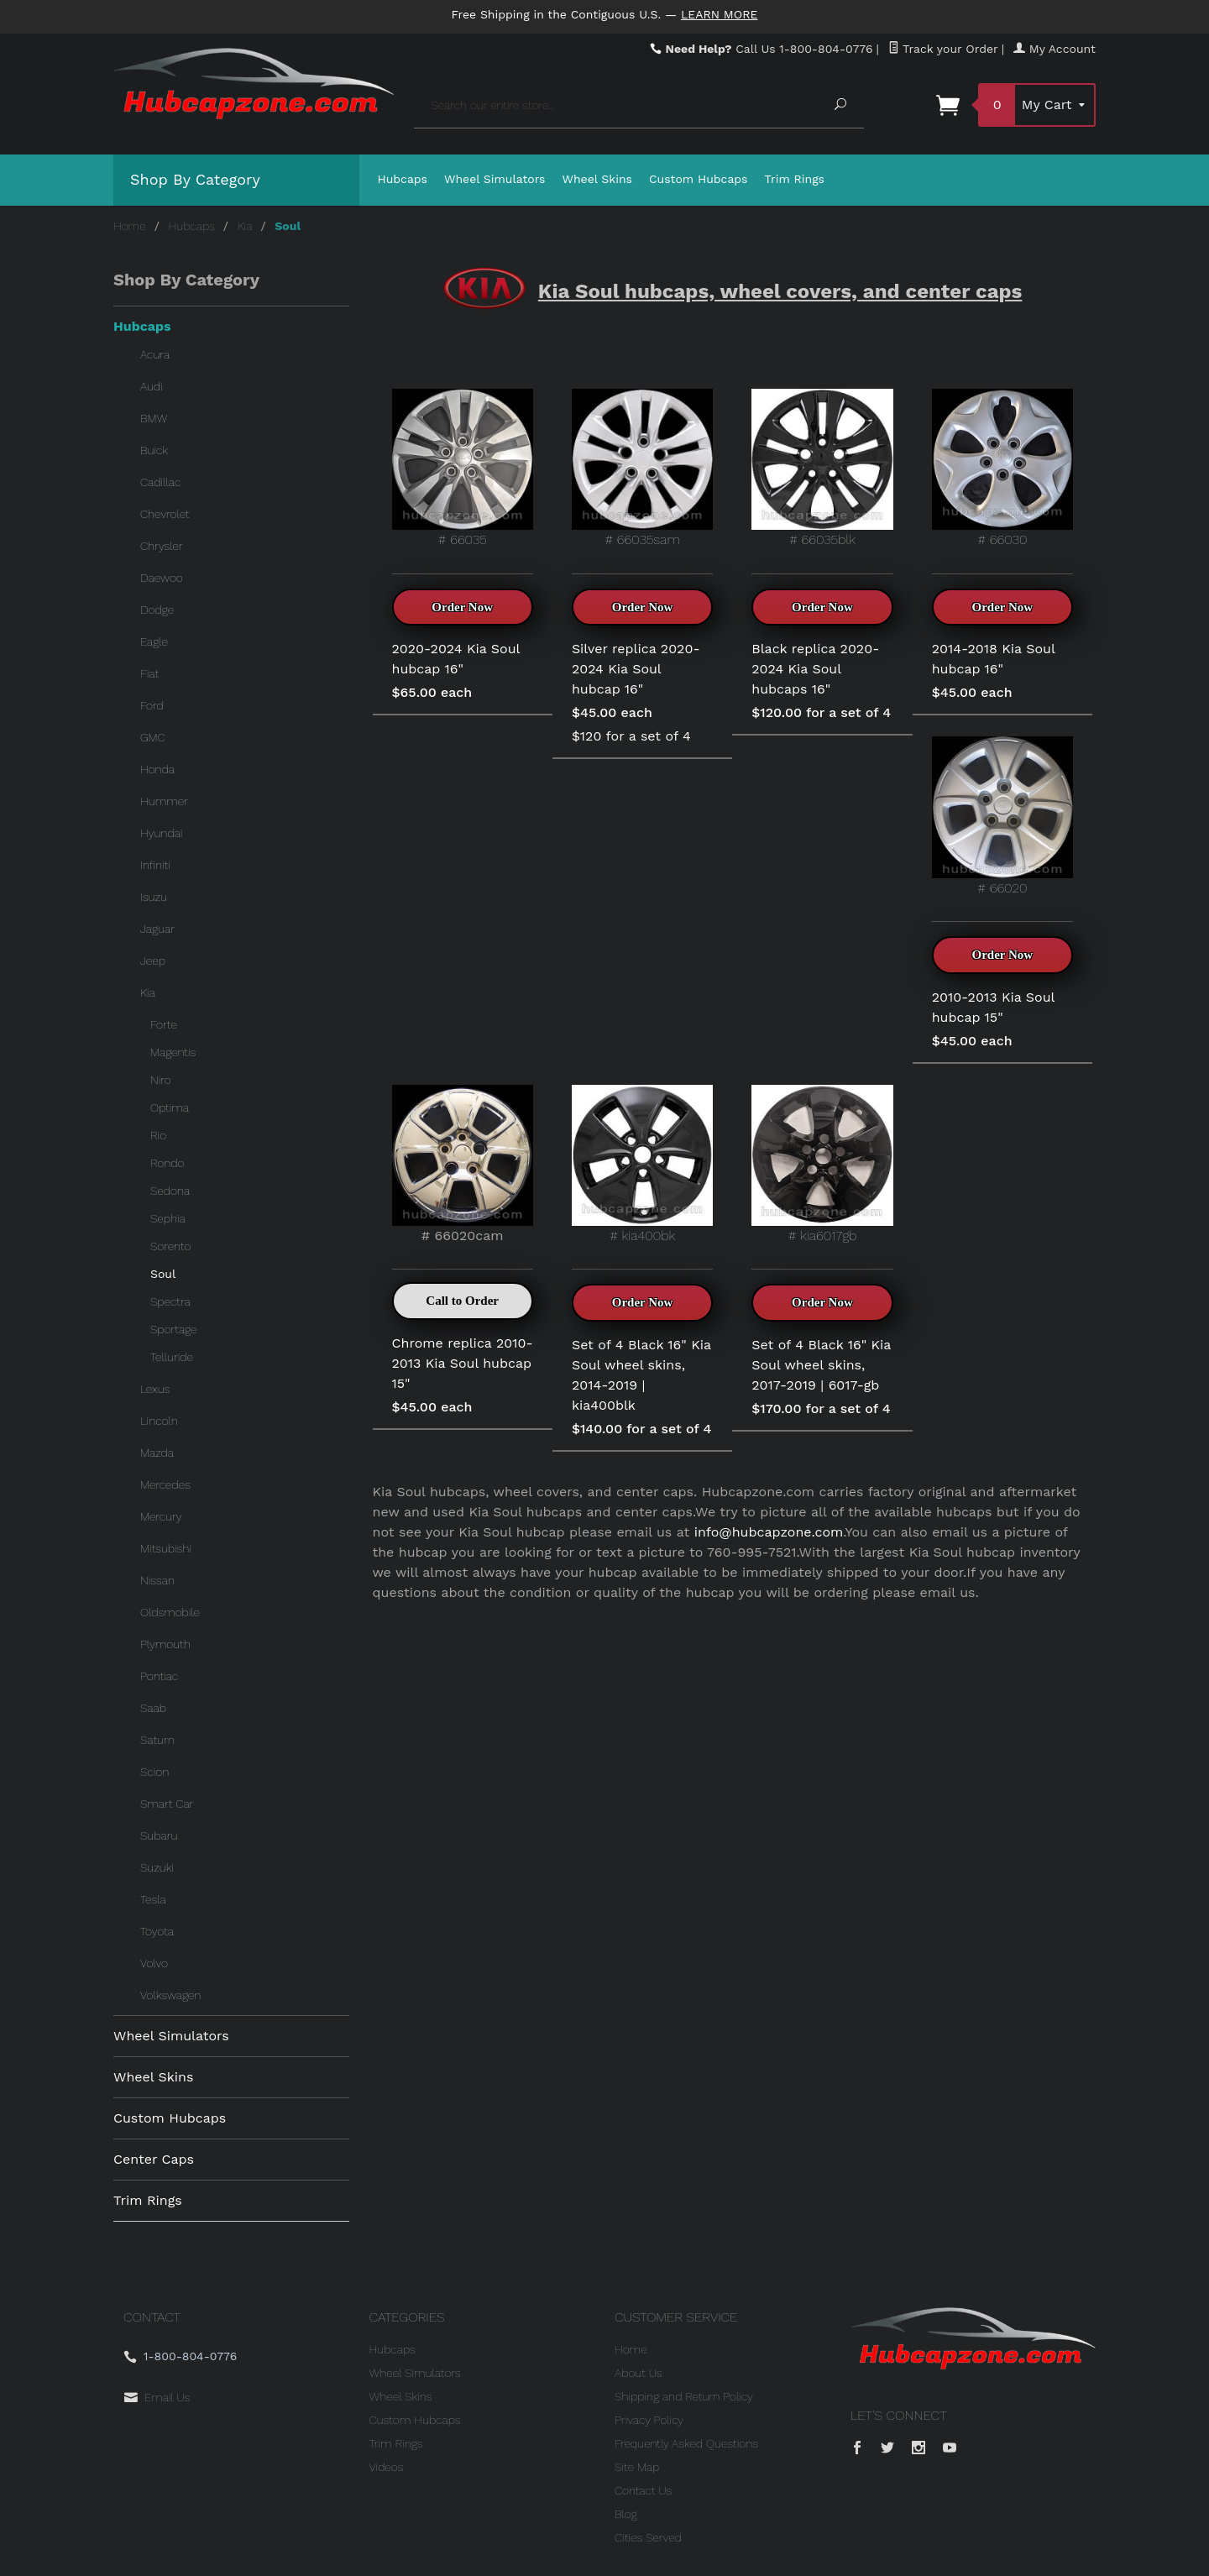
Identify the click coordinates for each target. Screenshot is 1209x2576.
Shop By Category (195, 179)
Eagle (154, 641)
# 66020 (1002, 815)
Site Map (637, 2467)
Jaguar (157, 928)
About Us (638, 2373)
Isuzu (153, 896)
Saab (153, 1708)
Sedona (170, 1190)
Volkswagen (170, 1995)
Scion (154, 1771)
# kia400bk (642, 1164)
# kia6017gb (821, 1164)
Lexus (155, 1388)
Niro (160, 1079)
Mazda (157, 1452)
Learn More (719, 14)
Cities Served (648, 2537)
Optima (169, 1107)
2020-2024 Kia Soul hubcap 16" (456, 659)
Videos (386, 2467)
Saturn (157, 1739)
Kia (245, 226)
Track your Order (943, 48)
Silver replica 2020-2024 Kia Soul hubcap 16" (636, 669)
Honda (157, 769)
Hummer (164, 801)
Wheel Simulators (494, 179)
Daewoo (161, 577)
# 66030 (1002, 468)
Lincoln (159, 1420)
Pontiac (159, 1676)
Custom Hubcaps (698, 179)
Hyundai (161, 833)
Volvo (154, 1963)
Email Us (167, 2397)
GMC (152, 737)
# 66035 (462, 468)
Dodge (157, 609)
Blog (626, 2514)
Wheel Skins (597, 179)
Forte (163, 1024)
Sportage (173, 1329)
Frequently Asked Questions (686, 2443)
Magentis (173, 1052)
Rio (158, 1135)
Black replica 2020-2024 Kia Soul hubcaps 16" (815, 669)
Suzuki (157, 1867)
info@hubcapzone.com (769, 1532)
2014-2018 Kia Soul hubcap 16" (993, 659)
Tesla (153, 1899)
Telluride (171, 1357)
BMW (153, 418)
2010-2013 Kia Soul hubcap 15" (993, 1007)
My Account (1054, 48)
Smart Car (166, 1803)
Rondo (167, 1163)
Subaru (158, 1835)
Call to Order (462, 1300)
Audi (151, 386)
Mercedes (165, 1484)
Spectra (170, 1301)
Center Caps (153, 2159)
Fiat (149, 673)
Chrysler (161, 545)
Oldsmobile (170, 1612)
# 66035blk (821, 468)
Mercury (161, 1516)
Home (129, 226)
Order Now (462, 607)
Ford (152, 705)
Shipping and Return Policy (684, 2396)
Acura (155, 354)
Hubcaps (403, 179)
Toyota (157, 1931)
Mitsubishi (165, 1548)
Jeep (152, 960)
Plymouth (165, 1644)
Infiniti (155, 865)
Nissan (157, 1580)
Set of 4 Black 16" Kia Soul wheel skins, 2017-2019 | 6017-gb (821, 1365)
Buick (154, 450)
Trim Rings (795, 179)
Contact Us (643, 2490)
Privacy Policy (649, 2420)
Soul (162, 1273)
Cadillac (160, 482)
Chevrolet (165, 514)
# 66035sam (642, 468)
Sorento (170, 1246)
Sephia (168, 1218)
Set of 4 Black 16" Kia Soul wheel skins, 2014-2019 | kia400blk (641, 1375)
